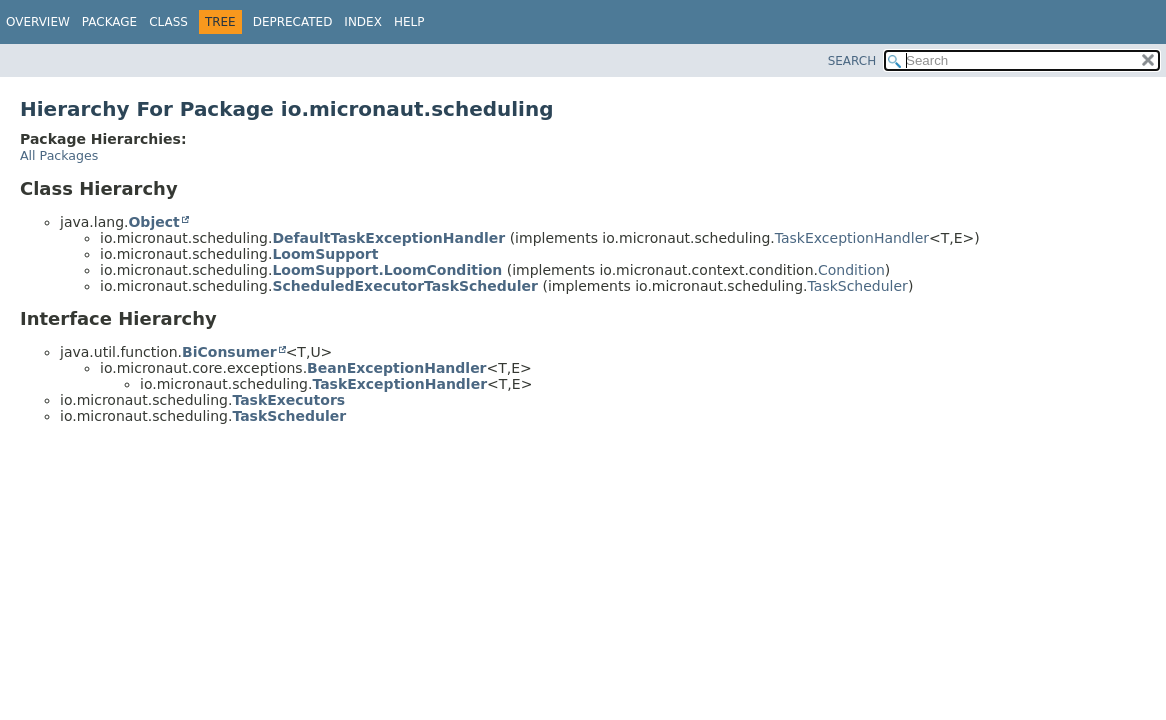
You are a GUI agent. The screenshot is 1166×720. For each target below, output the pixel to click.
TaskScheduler (858, 286)
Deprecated (293, 22)
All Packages (59, 155)
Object (153, 222)
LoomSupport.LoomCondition (387, 270)
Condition (851, 270)
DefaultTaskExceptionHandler (388, 238)
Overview (38, 22)
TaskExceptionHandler (852, 238)
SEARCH (852, 61)
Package (109, 22)
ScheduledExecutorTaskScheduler (405, 286)
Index (363, 22)
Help (409, 22)
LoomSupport (325, 254)
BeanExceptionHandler (396, 368)
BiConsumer (229, 352)
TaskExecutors (288, 400)
